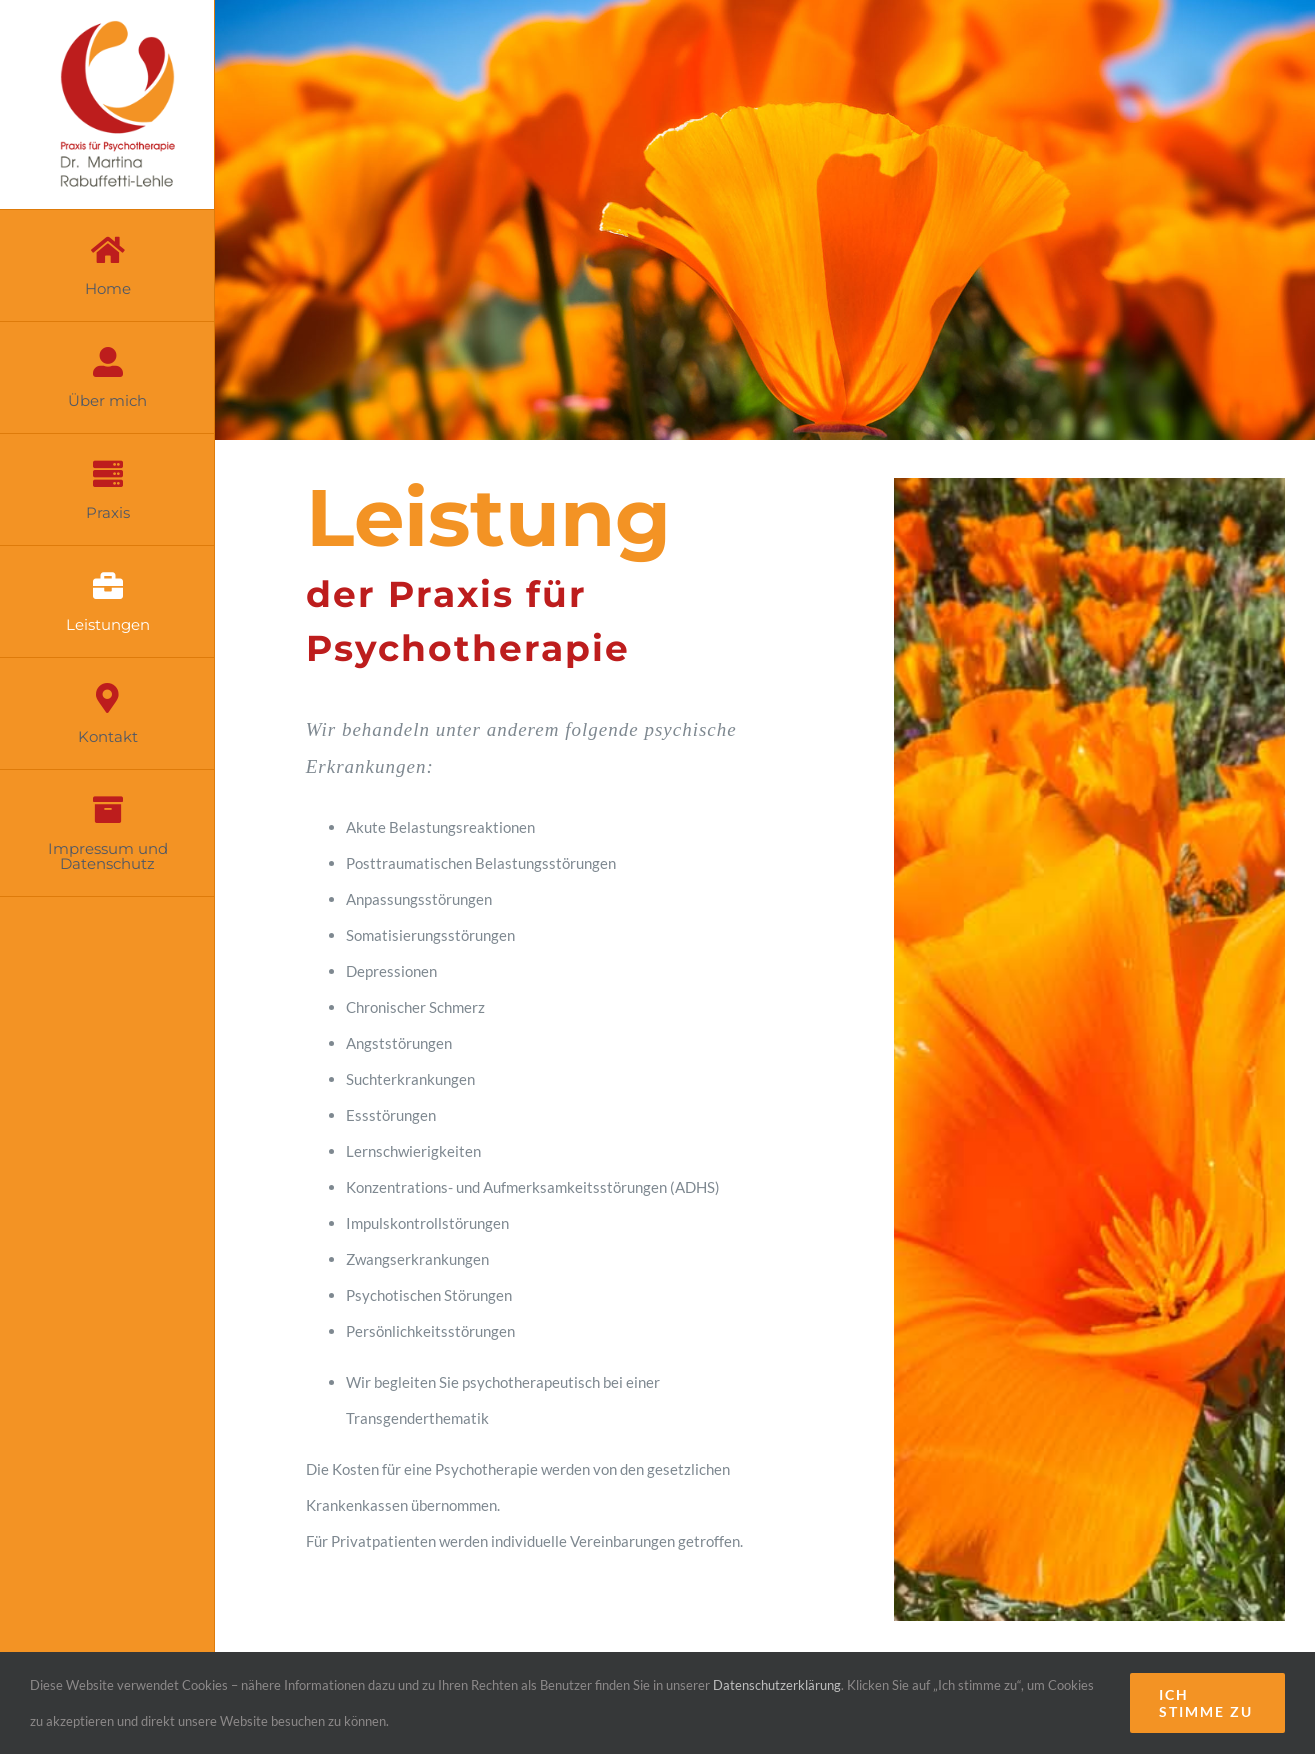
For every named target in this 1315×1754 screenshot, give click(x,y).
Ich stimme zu (1206, 1703)
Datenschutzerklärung (777, 1685)
